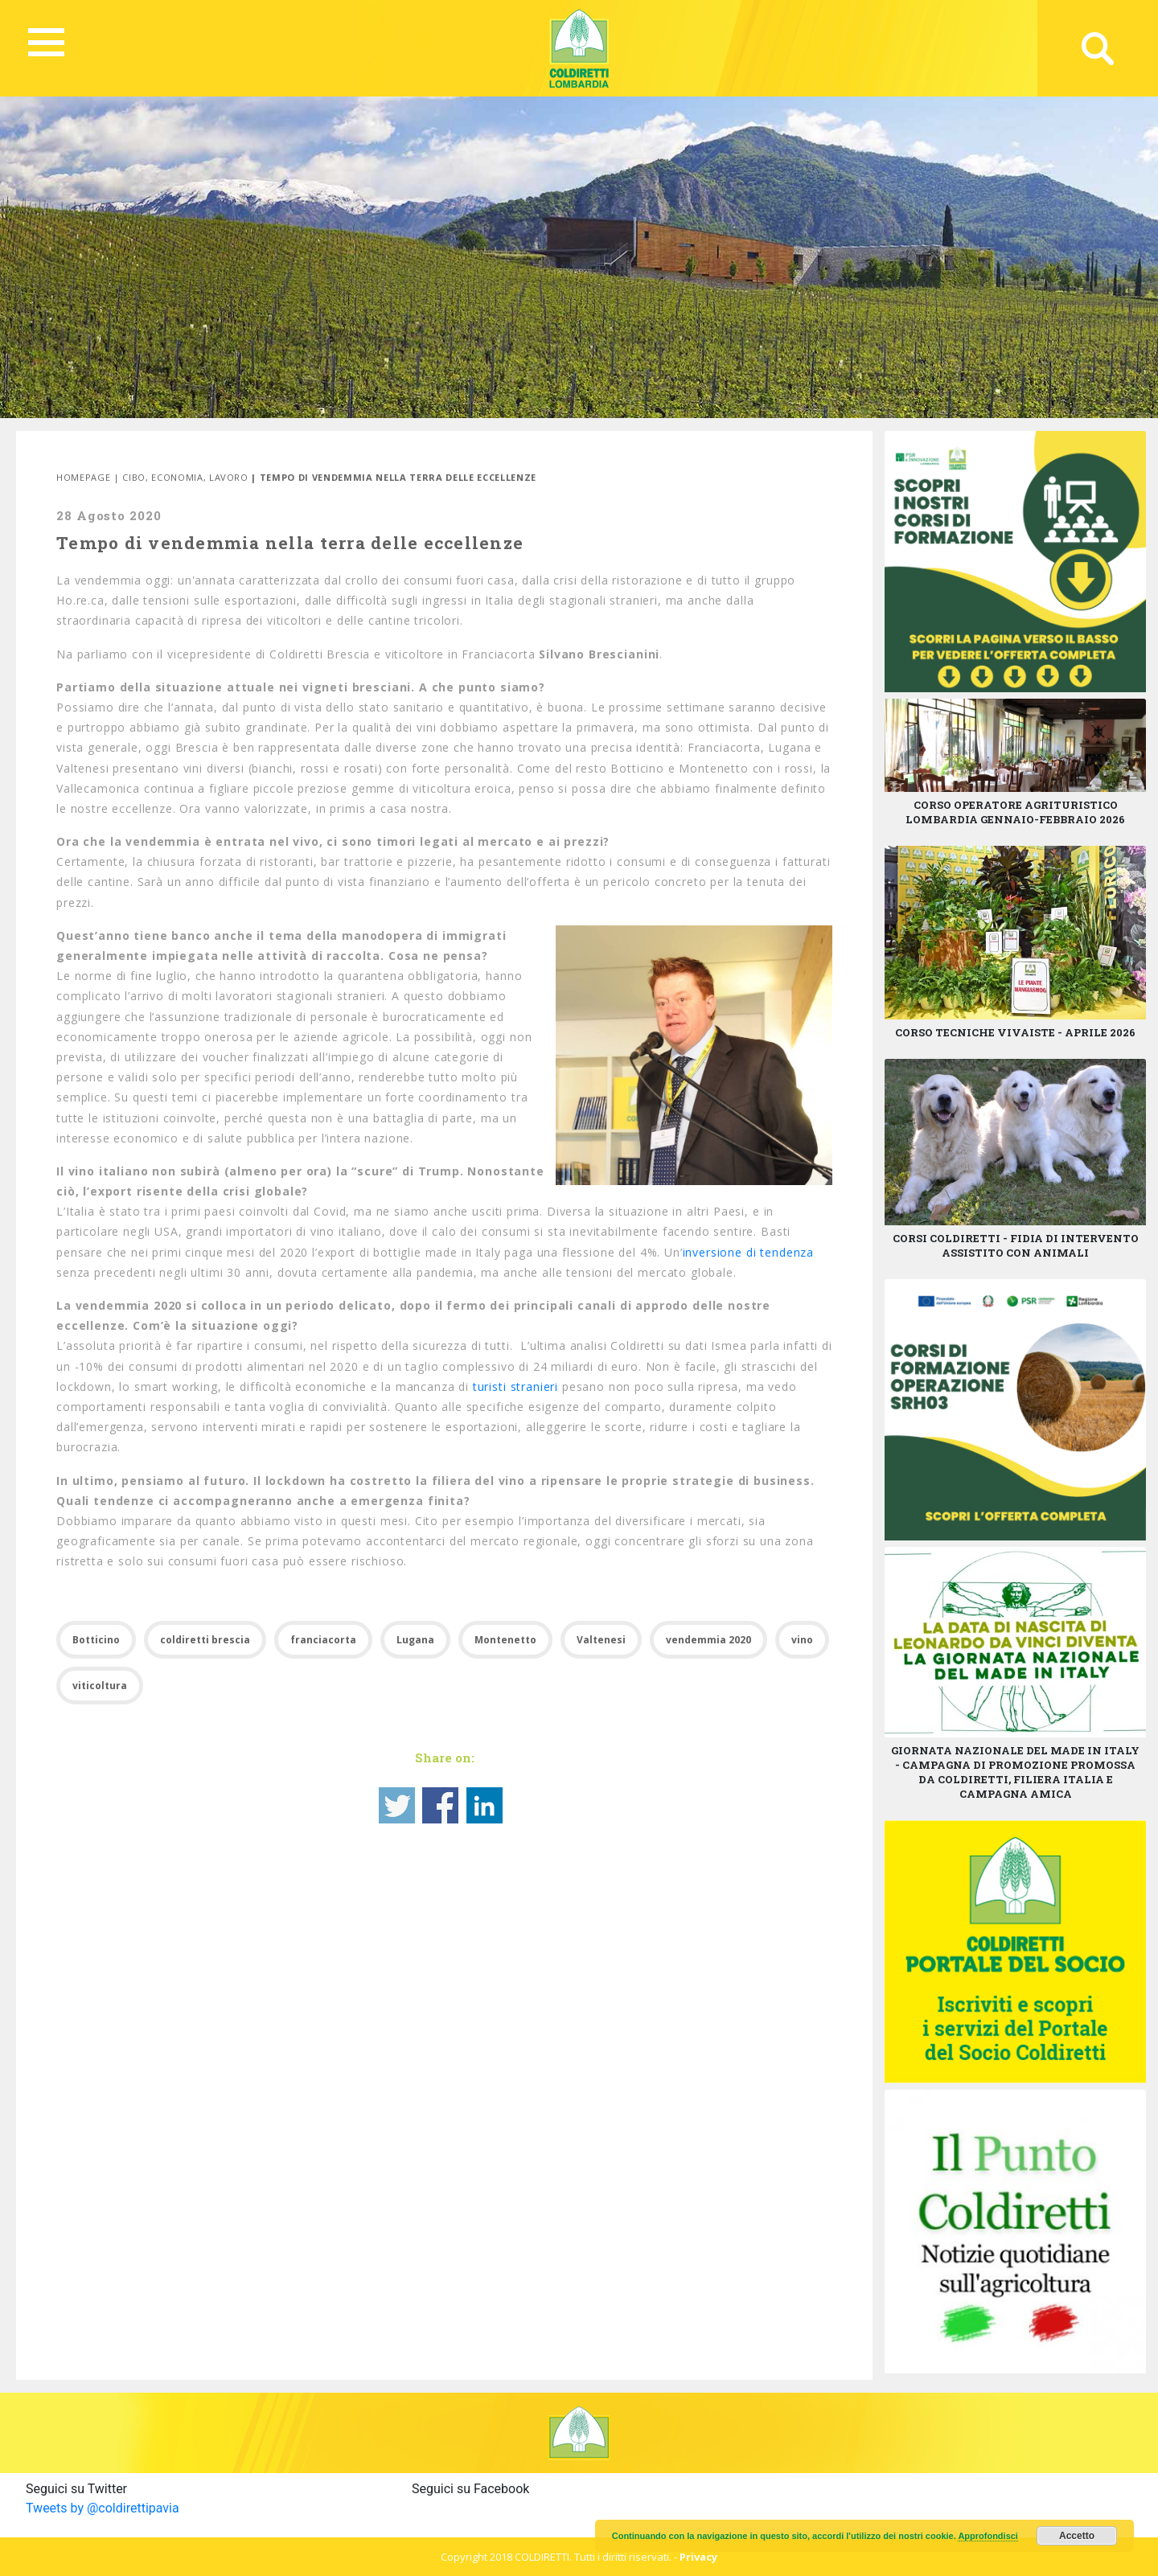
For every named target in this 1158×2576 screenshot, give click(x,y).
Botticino (96, 1640)
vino (802, 1640)
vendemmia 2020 (708, 1640)
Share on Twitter (397, 1805)
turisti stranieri (515, 1386)
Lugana (415, 1640)
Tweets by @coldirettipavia (102, 2508)
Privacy (698, 2556)
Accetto (1076, 2535)
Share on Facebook (440, 1805)
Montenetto (505, 1640)
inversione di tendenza (748, 1252)
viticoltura (99, 1685)
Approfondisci (988, 2536)
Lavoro (228, 477)
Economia (177, 477)
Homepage (83, 477)
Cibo (134, 477)
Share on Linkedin (484, 1805)
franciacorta (323, 1640)
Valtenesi (601, 1640)
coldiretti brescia (205, 1640)
